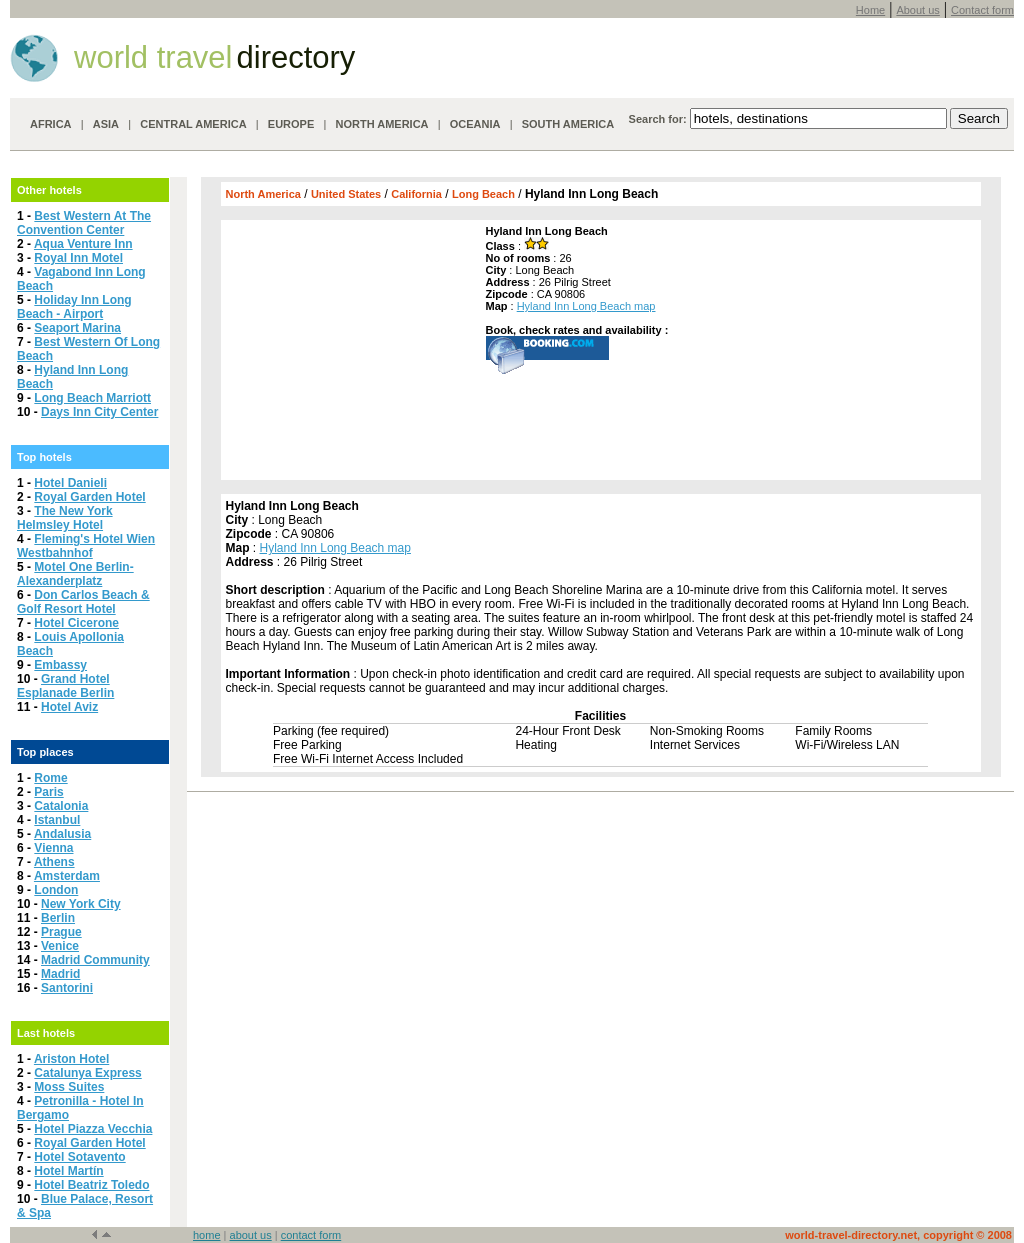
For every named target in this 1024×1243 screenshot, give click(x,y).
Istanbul (57, 820)
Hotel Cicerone (76, 623)
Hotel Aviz (69, 707)
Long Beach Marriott (92, 398)
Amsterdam (67, 876)
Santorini (67, 988)
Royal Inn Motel (78, 258)
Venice (60, 946)
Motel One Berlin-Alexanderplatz (75, 574)
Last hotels (46, 1033)
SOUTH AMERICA (568, 124)
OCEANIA (475, 124)
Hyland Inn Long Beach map (586, 306)
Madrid (60, 974)
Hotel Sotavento (79, 1157)
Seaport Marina (77, 328)
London (56, 890)
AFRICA (51, 124)
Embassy (60, 665)
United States (346, 194)
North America (263, 194)
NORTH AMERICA (381, 124)
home (207, 1235)
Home (870, 10)
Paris (48, 792)
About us (917, 10)
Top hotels (44, 457)
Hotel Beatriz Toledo (91, 1185)
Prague (61, 932)
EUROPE (291, 124)
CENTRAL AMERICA (193, 124)
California (416, 194)
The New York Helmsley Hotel (65, 518)
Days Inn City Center (99, 412)
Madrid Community (95, 960)
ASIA (106, 124)
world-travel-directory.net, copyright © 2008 (898, 1235)
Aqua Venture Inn (83, 244)
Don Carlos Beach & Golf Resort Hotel (83, 602)
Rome (50, 778)
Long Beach (483, 194)
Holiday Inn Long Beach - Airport (74, 307)
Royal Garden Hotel (89, 497)
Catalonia (61, 806)
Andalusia (62, 834)
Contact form (982, 10)
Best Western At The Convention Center (84, 223)
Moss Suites (69, 1087)
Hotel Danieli (70, 483)
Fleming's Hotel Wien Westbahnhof (86, 546)
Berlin (58, 918)
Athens (54, 862)
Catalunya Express (87, 1073)
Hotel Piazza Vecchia (93, 1129)
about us (251, 1235)
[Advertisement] (351, 350)
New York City (81, 904)
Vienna (53, 848)
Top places (45, 752)
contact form (311, 1235)
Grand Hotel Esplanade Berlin (65, 686)
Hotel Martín (68, 1171)
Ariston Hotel (71, 1059)
